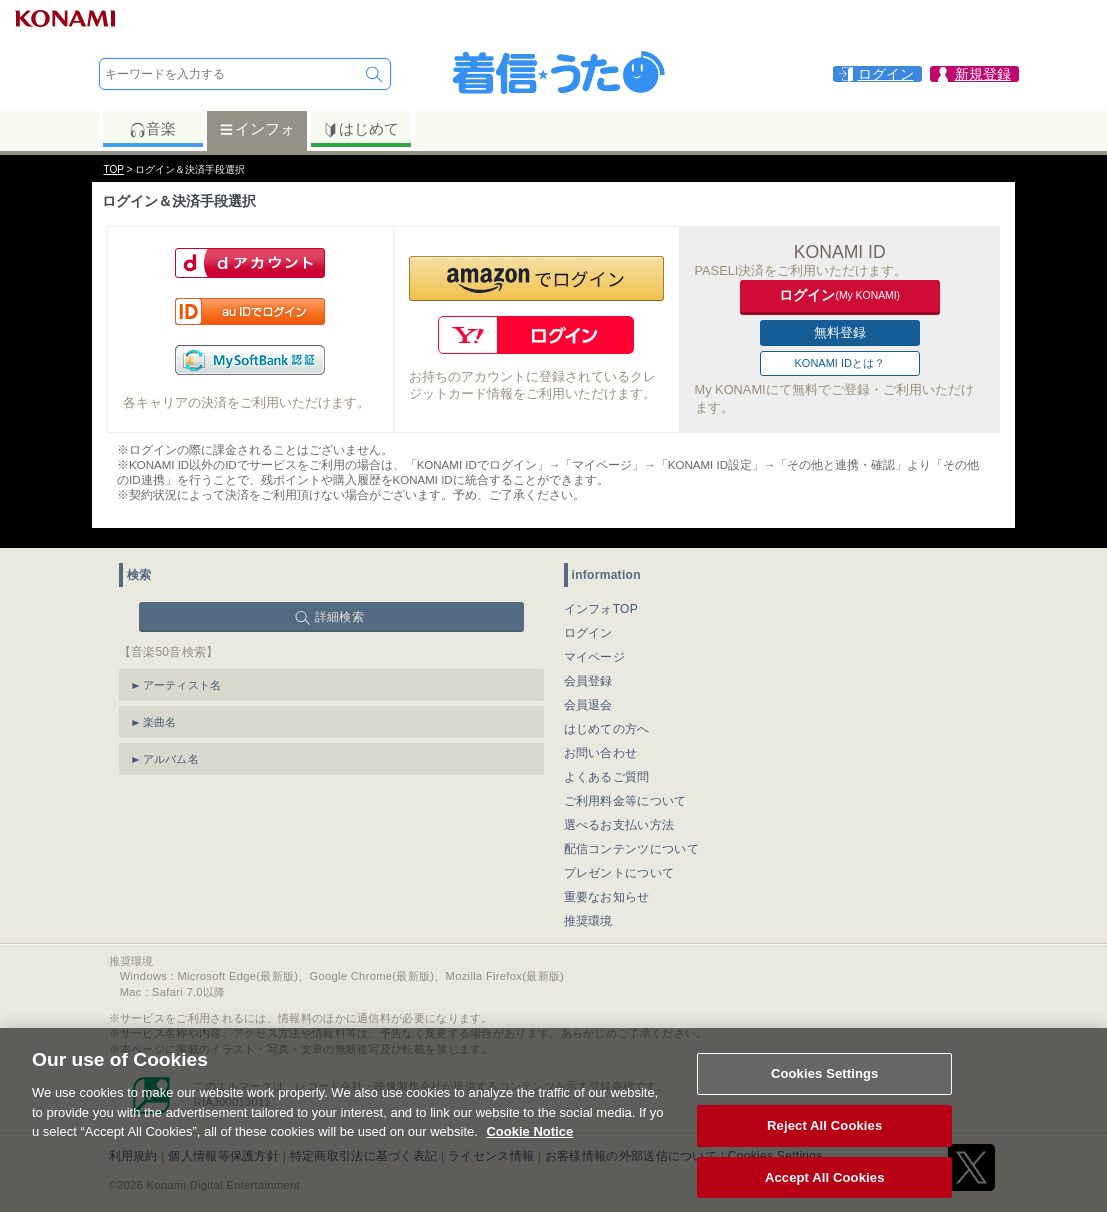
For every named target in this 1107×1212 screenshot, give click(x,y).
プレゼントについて (619, 873)
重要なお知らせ (607, 897)
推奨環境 (588, 921)
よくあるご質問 (607, 777)
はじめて (360, 129)
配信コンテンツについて (631, 849)
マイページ (595, 657)
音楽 (152, 129)
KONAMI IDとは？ (840, 363)
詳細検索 (339, 617)
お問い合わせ (601, 753)
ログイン (588, 633)
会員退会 (588, 705)
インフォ (256, 129)
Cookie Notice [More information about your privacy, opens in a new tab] (529, 1148)
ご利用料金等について (625, 801)
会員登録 (588, 681)
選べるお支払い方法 (619, 825)
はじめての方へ (607, 729)
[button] (536, 278)
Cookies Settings (825, 1090)
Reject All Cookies (824, 1142)
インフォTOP (601, 609)
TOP (114, 169)
